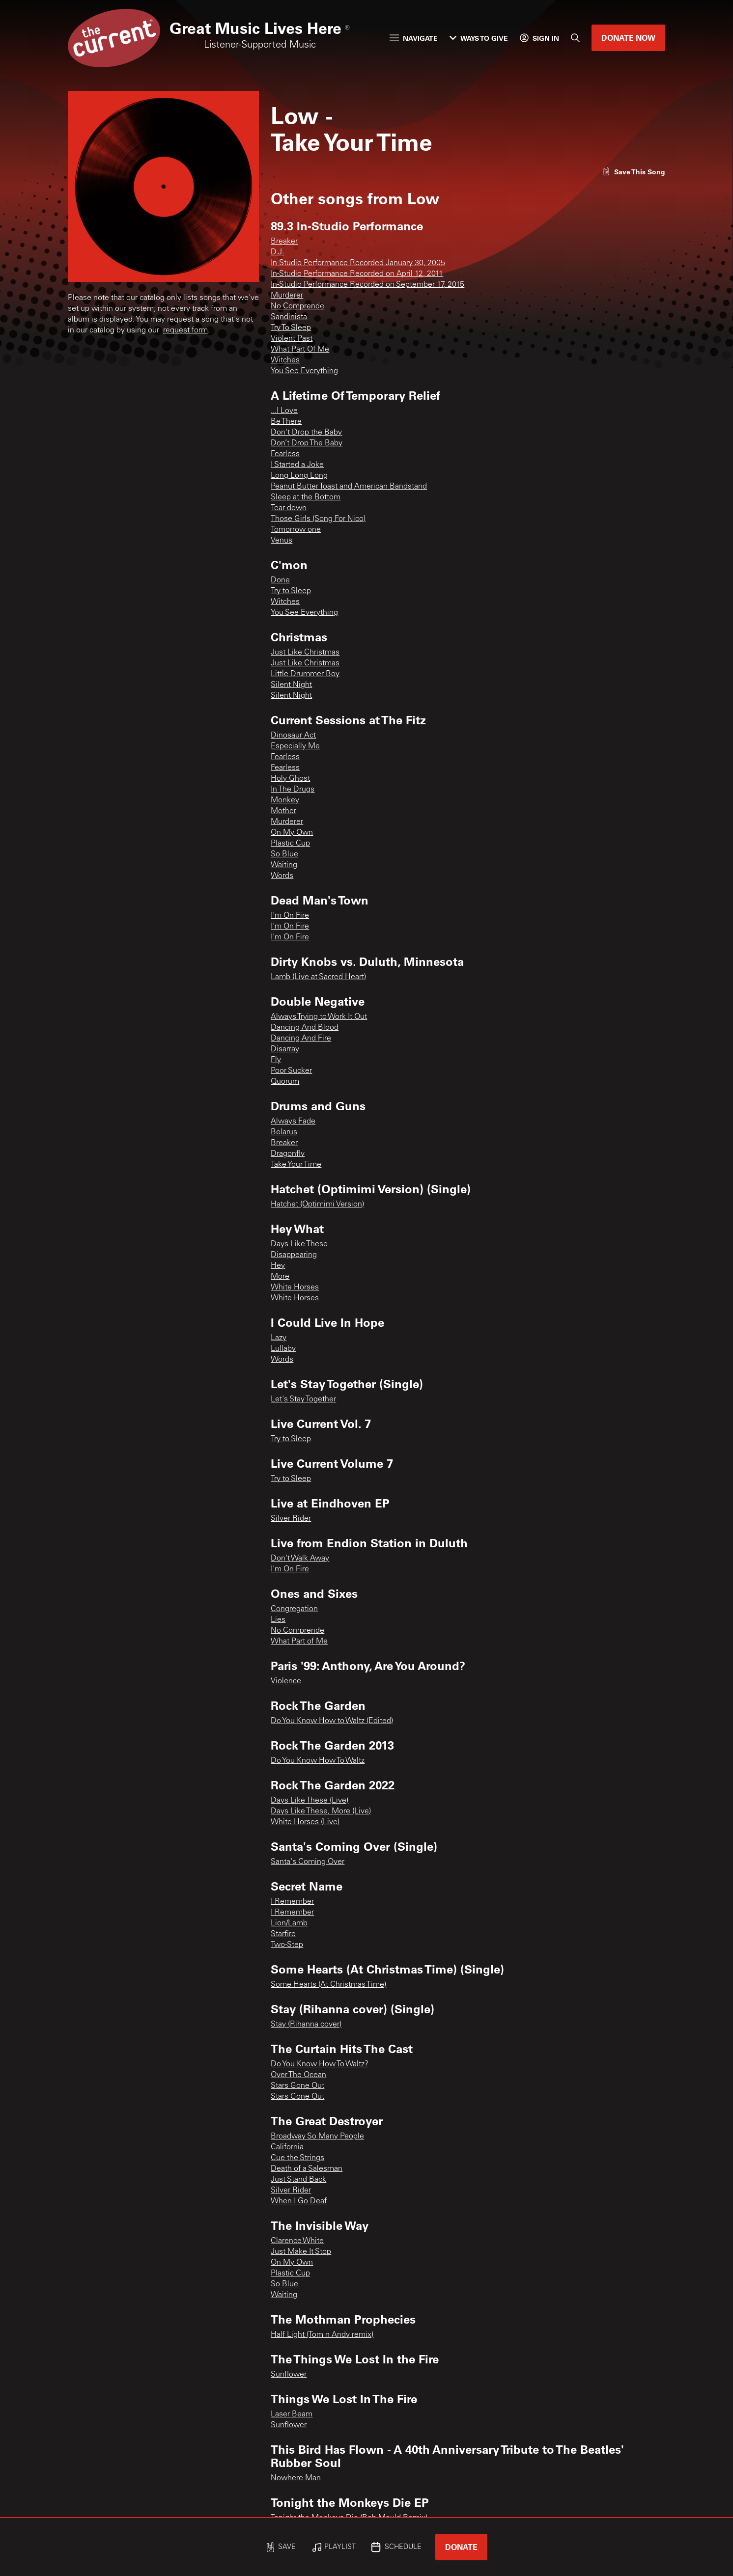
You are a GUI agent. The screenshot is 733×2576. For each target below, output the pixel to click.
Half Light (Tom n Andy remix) (322, 2335)
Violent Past (291, 339)
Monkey (285, 800)
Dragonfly (288, 1154)
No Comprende (297, 306)
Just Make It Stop (301, 2252)
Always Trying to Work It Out (319, 1017)
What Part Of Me (300, 350)
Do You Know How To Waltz (318, 1761)
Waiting (284, 865)
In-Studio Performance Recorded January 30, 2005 (358, 263)
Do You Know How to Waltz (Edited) (332, 1721)
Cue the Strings (297, 2158)
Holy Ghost (290, 779)
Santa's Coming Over (307, 1862)
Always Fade (293, 1121)
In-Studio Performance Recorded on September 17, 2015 (367, 285)
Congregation (294, 1609)
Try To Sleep (291, 328)
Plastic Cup (290, 844)
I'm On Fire (290, 916)
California (287, 2147)
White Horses (295, 1287)
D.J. (277, 252)
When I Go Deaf (299, 2201)
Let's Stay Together (303, 1399)
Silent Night (291, 685)
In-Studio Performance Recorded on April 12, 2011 (357, 274)
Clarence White (297, 2241)
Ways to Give (479, 38)
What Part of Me (299, 1641)
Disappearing (294, 1255)
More (280, 1277)
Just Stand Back (298, 2180)
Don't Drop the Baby (306, 433)
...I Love (284, 411)
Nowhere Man (296, 2478)
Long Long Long (299, 476)
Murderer (287, 296)
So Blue (284, 854)
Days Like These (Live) (309, 1801)
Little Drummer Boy (305, 674)
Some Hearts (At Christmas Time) (328, 1985)
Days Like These (299, 1244)
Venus (281, 541)
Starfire (283, 1934)
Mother (283, 811)
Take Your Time (296, 1165)
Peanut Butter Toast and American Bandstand (349, 487)
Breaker (284, 242)
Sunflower (289, 2375)
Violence (286, 1681)
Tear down (289, 508)
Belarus (284, 1132)
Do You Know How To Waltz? (319, 2064)
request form (185, 330)
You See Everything (304, 371)
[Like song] (633, 171)
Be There (286, 422)
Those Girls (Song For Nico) (318, 519)
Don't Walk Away (300, 1558)
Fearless (285, 454)
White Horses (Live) (305, 1822)
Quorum (285, 1082)
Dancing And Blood (304, 1028)
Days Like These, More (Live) (321, 1811)
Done (280, 580)
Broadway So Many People (317, 2136)
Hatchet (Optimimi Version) (317, 1204)
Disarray (285, 1049)
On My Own (292, 833)
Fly (276, 1060)
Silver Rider (291, 1519)
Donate (461, 2547)
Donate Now (628, 37)
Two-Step (287, 1945)
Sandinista (289, 317)
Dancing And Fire (301, 1038)
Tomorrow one (296, 530)
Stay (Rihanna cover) (306, 2024)
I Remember (292, 1902)
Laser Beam (291, 2414)
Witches (285, 360)
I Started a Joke (297, 465)
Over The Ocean (298, 2075)
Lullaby (283, 1349)
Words (282, 876)
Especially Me (295, 746)
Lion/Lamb (289, 1923)
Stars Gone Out (297, 2086)
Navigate (414, 38)
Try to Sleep (291, 591)
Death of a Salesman (306, 2169)
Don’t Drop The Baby (306, 443)
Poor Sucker (291, 1071)
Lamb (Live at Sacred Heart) (318, 977)
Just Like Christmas (305, 653)
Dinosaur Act (293, 736)
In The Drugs (292, 790)
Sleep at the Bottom (305, 497)
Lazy (278, 1338)
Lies (278, 1620)
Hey (278, 1266)
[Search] (575, 37)
